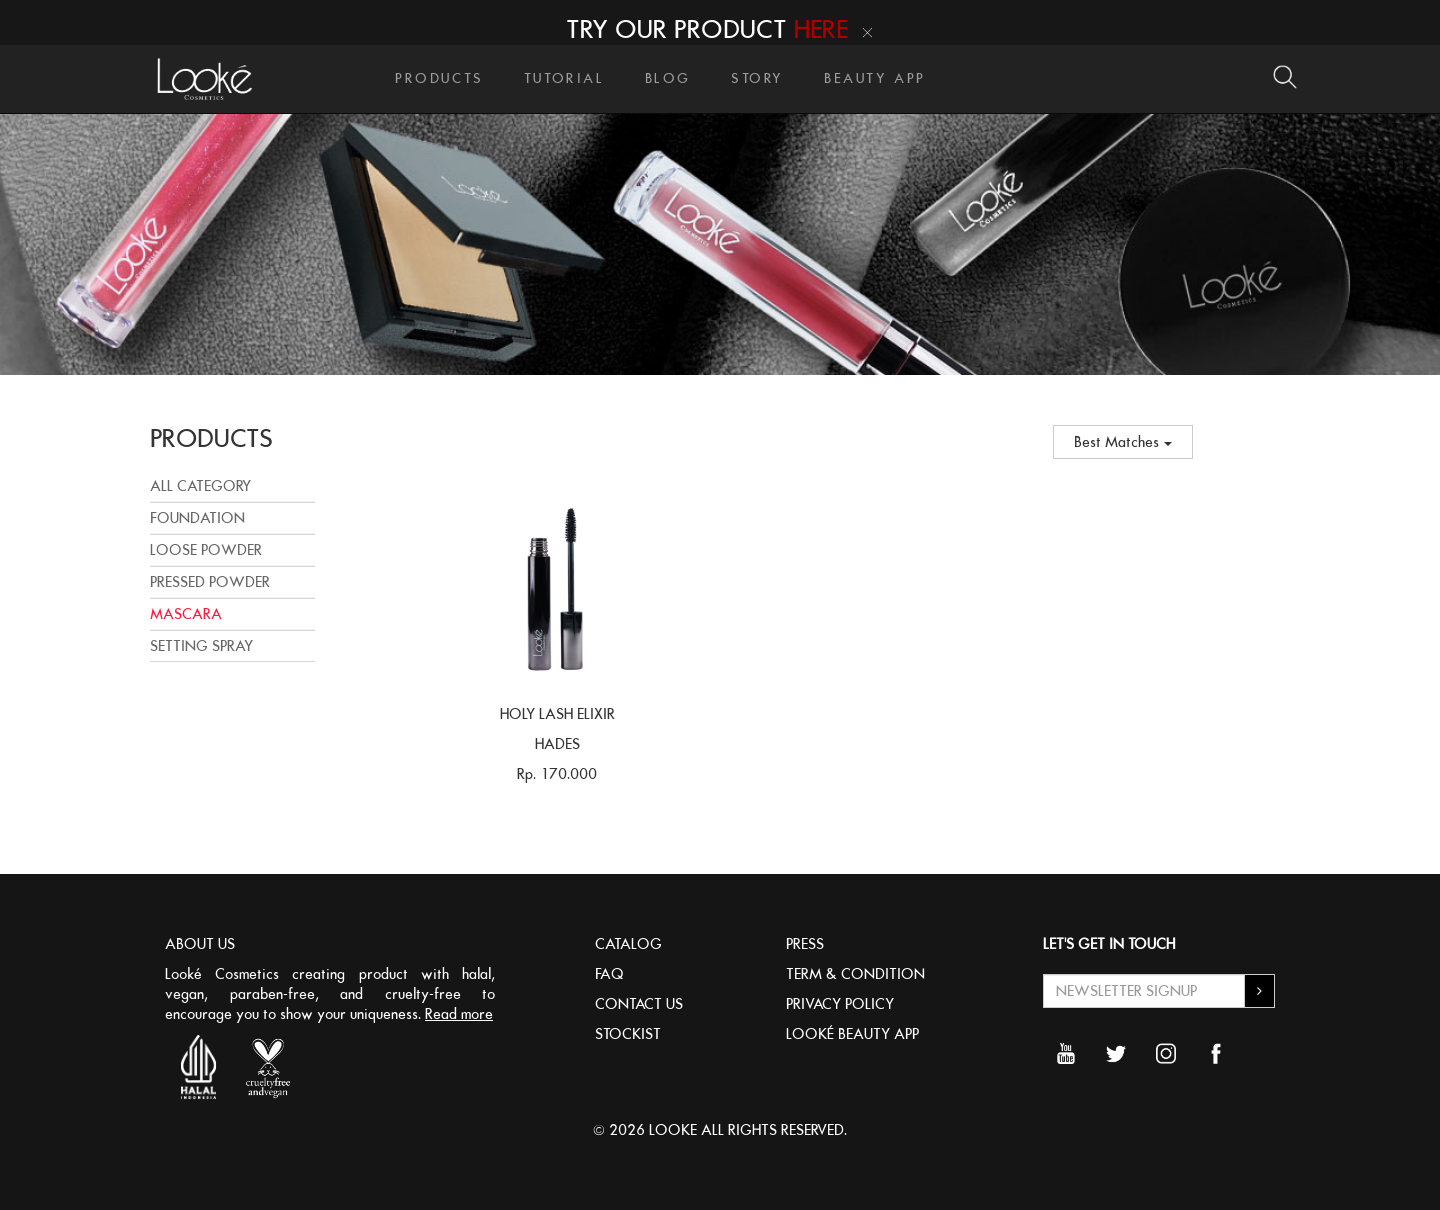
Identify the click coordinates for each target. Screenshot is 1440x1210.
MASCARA (186, 614)
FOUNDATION (197, 518)
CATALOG (628, 944)
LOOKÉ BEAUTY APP (852, 1034)
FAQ (609, 974)
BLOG (668, 78)
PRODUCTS (439, 78)
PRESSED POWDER (210, 582)
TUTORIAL (564, 78)
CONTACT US (639, 1004)
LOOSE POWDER (206, 550)
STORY (757, 78)
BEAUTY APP (875, 78)
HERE (821, 29)
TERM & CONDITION (855, 974)
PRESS (805, 944)
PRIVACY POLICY (840, 1004)
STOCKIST (628, 1034)
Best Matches (1123, 442)
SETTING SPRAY (201, 646)
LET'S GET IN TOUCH (1109, 944)
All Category (200, 486)
